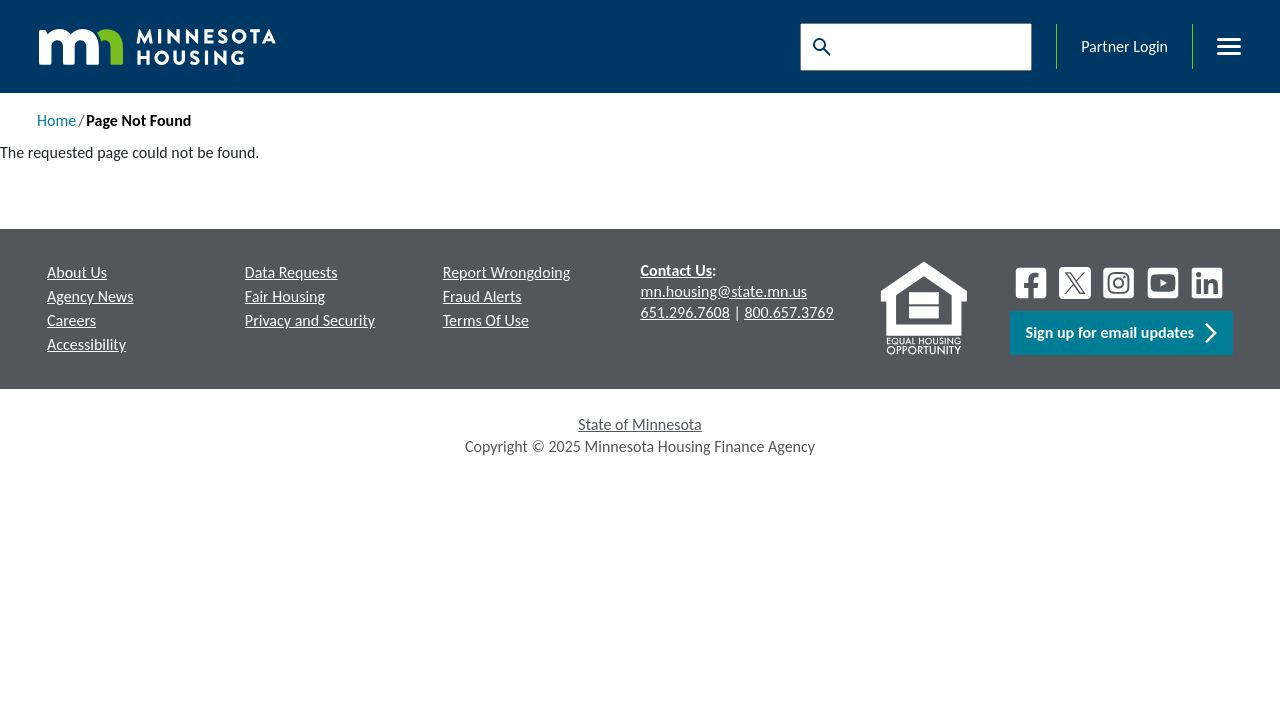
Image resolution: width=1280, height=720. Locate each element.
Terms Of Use (486, 320)
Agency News (90, 296)
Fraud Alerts (482, 296)
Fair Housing (285, 296)
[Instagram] (1119, 283)
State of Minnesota (639, 424)
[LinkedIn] (1209, 283)
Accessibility (86, 344)
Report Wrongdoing (507, 272)
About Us (77, 272)
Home (56, 120)
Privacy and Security (310, 320)
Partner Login (1124, 46)
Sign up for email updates (1121, 333)
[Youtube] (1163, 283)
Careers (71, 320)
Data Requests (291, 272)
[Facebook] (1031, 283)
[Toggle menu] (1217, 47)
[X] (1075, 283)
